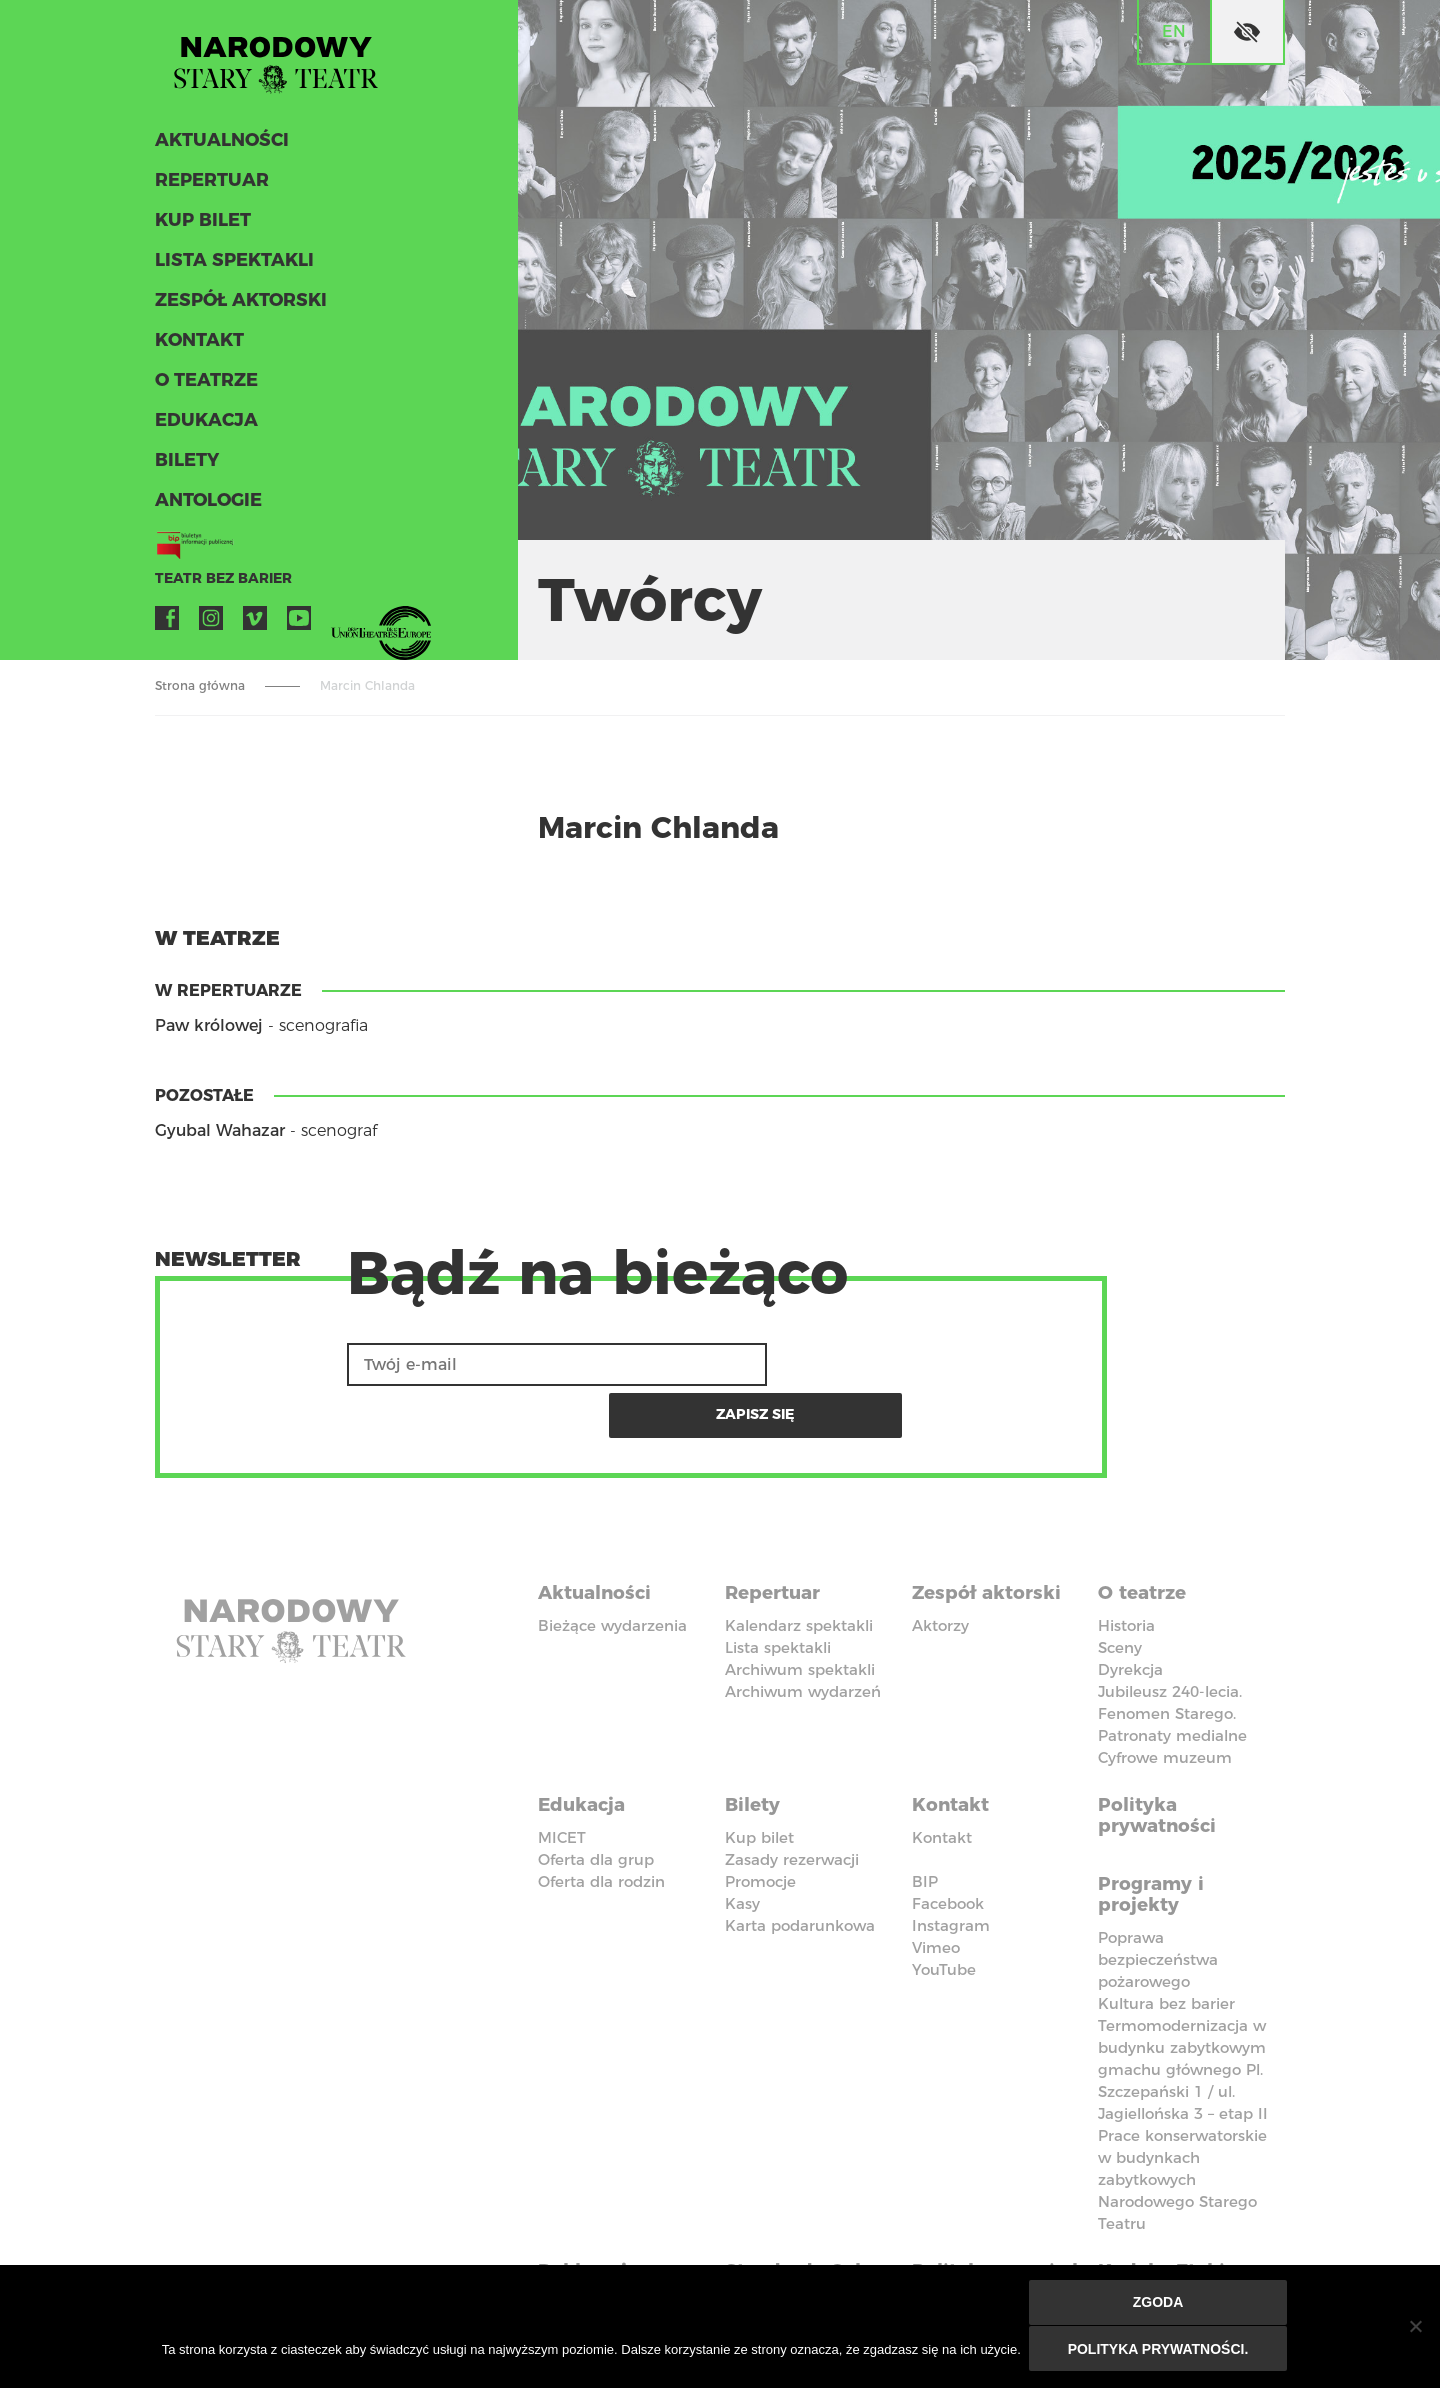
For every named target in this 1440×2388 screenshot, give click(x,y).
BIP (925, 1820)
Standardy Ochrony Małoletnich (785, 2223)
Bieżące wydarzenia (612, 1570)
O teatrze (203, 388)
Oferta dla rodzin (601, 1820)
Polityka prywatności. (1159, 2350)
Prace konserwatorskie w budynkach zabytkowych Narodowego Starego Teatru (1182, 2114)
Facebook (167, 626)
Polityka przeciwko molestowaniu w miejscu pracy (998, 2234)
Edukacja (203, 428)
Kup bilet (200, 228)
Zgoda (1159, 2305)
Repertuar (208, 188)
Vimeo (255, 626)
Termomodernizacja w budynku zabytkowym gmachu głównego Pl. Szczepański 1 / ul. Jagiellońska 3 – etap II (1183, 2004)
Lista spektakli (230, 268)
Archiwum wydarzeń (803, 1636)
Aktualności (218, 148)
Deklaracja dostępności (600, 2212)
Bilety (185, 468)
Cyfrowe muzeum (1165, 1702)
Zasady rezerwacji (792, 1798)
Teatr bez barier (215, 586)
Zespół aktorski (237, 308)
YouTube (299, 626)
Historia (1126, 1570)
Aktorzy (940, 1570)
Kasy (742, 1842)
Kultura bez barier (1166, 1938)
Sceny (1120, 1592)
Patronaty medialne (1172, 1680)
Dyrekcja (1130, 1614)
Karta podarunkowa (800, 1864)
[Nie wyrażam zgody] (1415, 2328)
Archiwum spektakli (800, 1614)
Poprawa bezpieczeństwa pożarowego (1158, 1894)
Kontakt (197, 348)
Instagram (211, 626)
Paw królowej (209, 1025)
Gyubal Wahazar (220, 1130)
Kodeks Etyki (1166, 2201)
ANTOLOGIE (206, 508)
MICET (562, 1776)
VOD (343, 626)
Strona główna (200, 685)
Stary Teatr (289, 64)
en (1174, 31)
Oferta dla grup (596, 1798)
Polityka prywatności (1162, 1756)
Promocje (760, 1820)
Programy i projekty (1155, 1830)
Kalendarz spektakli (799, 1570)
